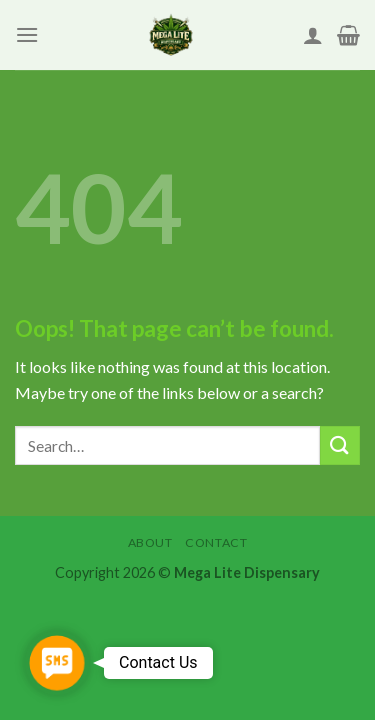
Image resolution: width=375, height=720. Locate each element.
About (150, 542)
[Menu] (27, 34)
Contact (216, 542)
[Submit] (340, 445)
